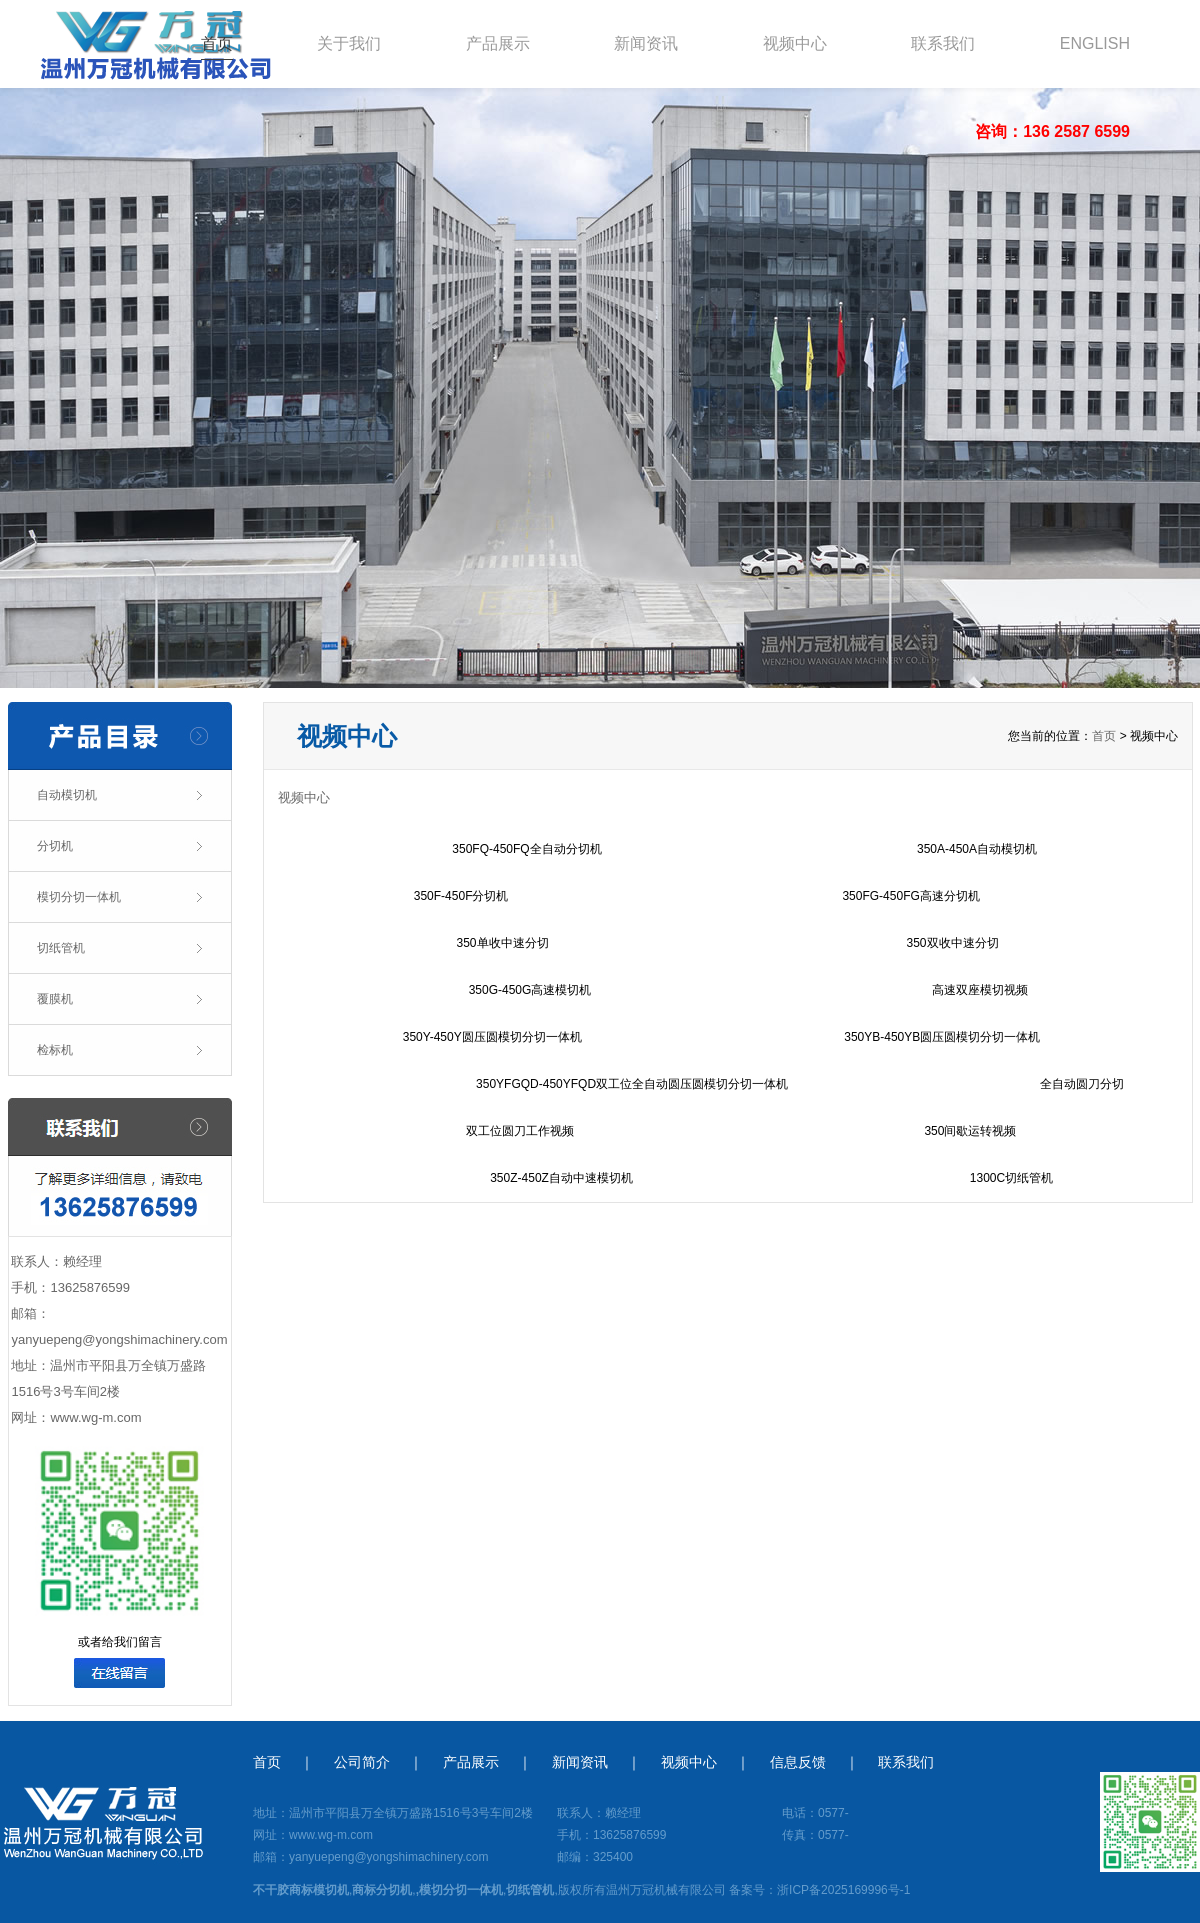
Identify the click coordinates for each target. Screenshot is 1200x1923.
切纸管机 (61, 948)
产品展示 (498, 43)
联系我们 (943, 43)
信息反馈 (798, 1762)
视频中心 (795, 43)
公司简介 (362, 1762)
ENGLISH (1095, 43)
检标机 (55, 1050)
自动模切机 (67, 795)
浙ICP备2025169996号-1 (843, 1890)
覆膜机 (55, 999)
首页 (217, 43)
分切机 (55, 846)
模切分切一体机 (79, 897)
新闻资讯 (646, 43)
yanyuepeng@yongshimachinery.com (119, 1339)
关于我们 (349, 43)
